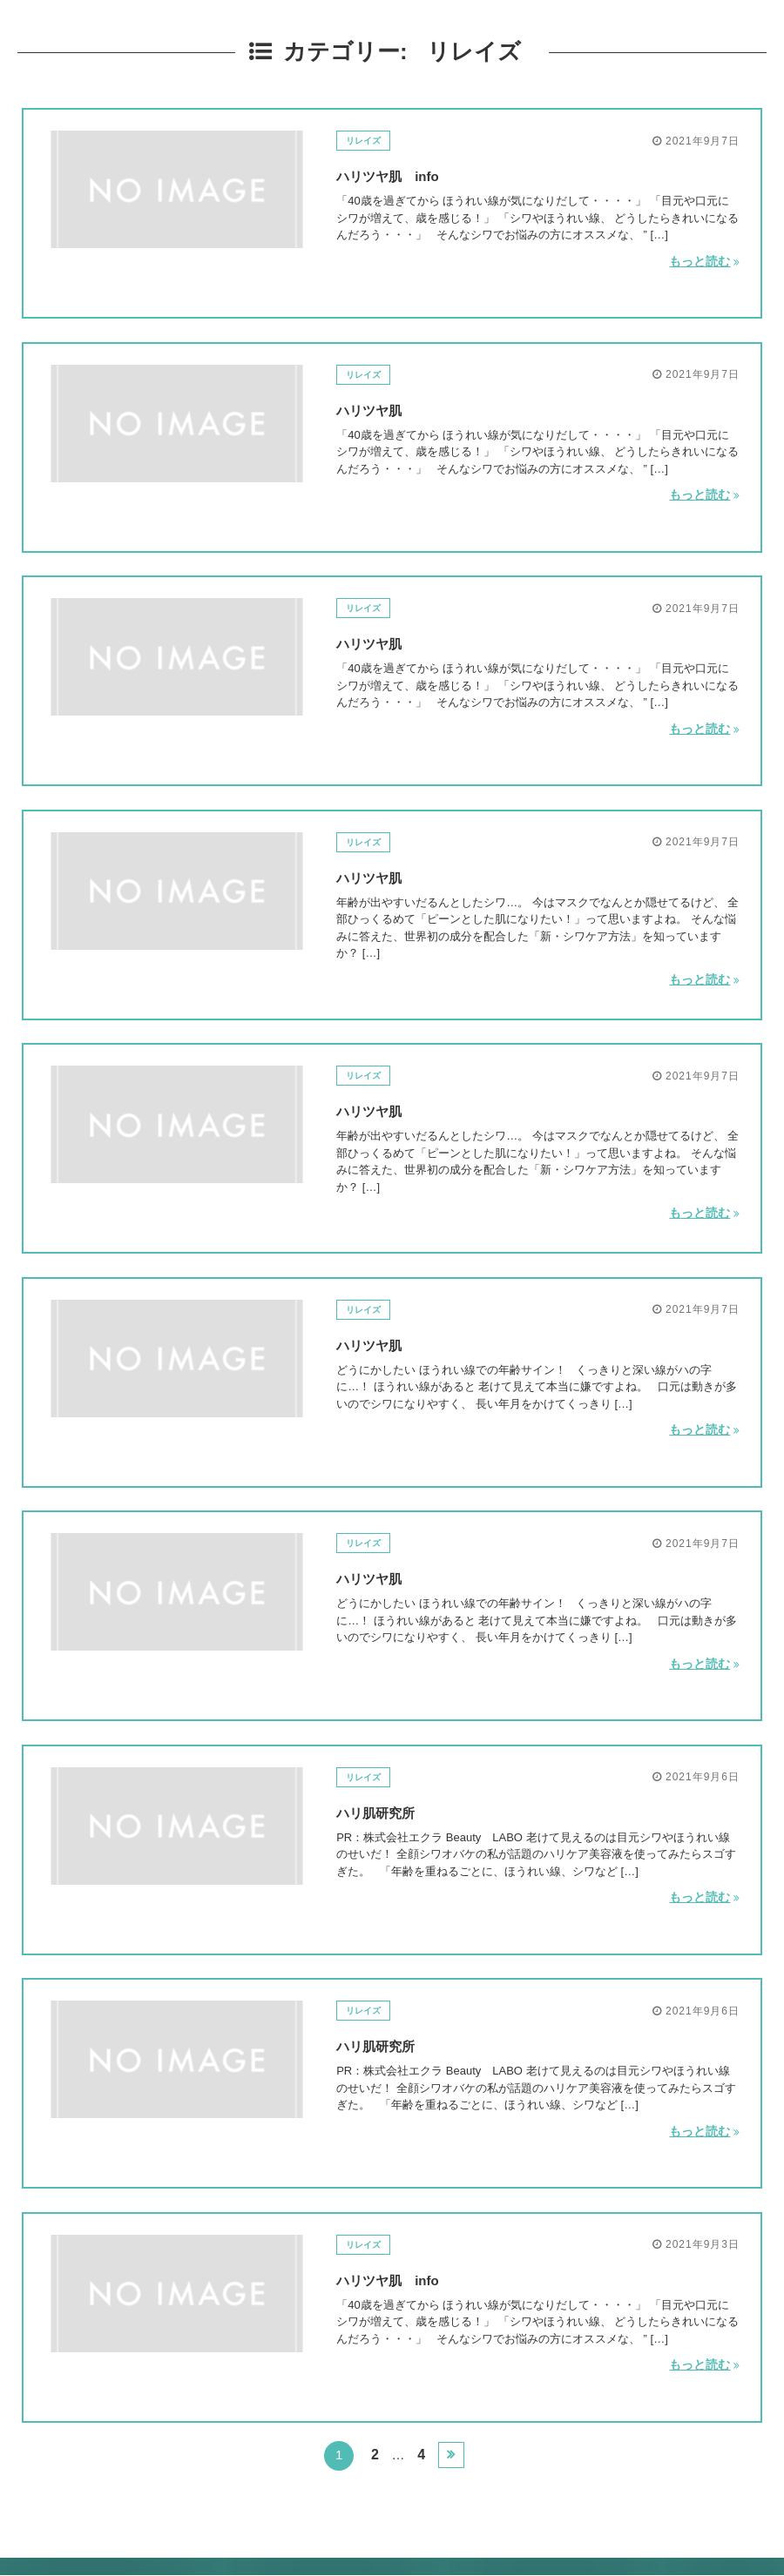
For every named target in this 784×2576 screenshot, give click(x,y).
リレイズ (370, 140)
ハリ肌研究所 (388, 1810)
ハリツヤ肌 (379, 408)
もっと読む (704, 259)
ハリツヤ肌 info (404, 174)
